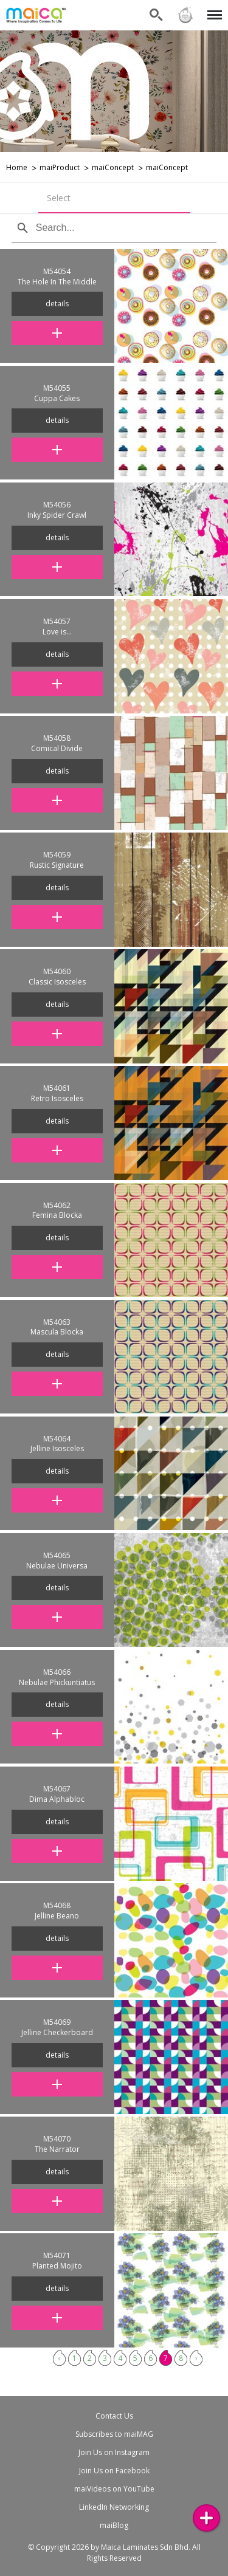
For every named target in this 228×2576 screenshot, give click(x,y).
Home (16, 167)
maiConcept (113, 167)
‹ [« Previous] (59, 2358)
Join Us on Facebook (114, 2470)
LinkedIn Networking (114, 2507)
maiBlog (114, 2525)
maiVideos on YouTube (114, 2489)
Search (156, 15)
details (57, 303)
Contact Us (114, 2416)
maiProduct (60, 167)
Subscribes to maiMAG (114, 2434)
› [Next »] (196, 2358)
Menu (212, 9)
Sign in (185, 15)
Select (59, 198)
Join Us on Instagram (114, 2452)
